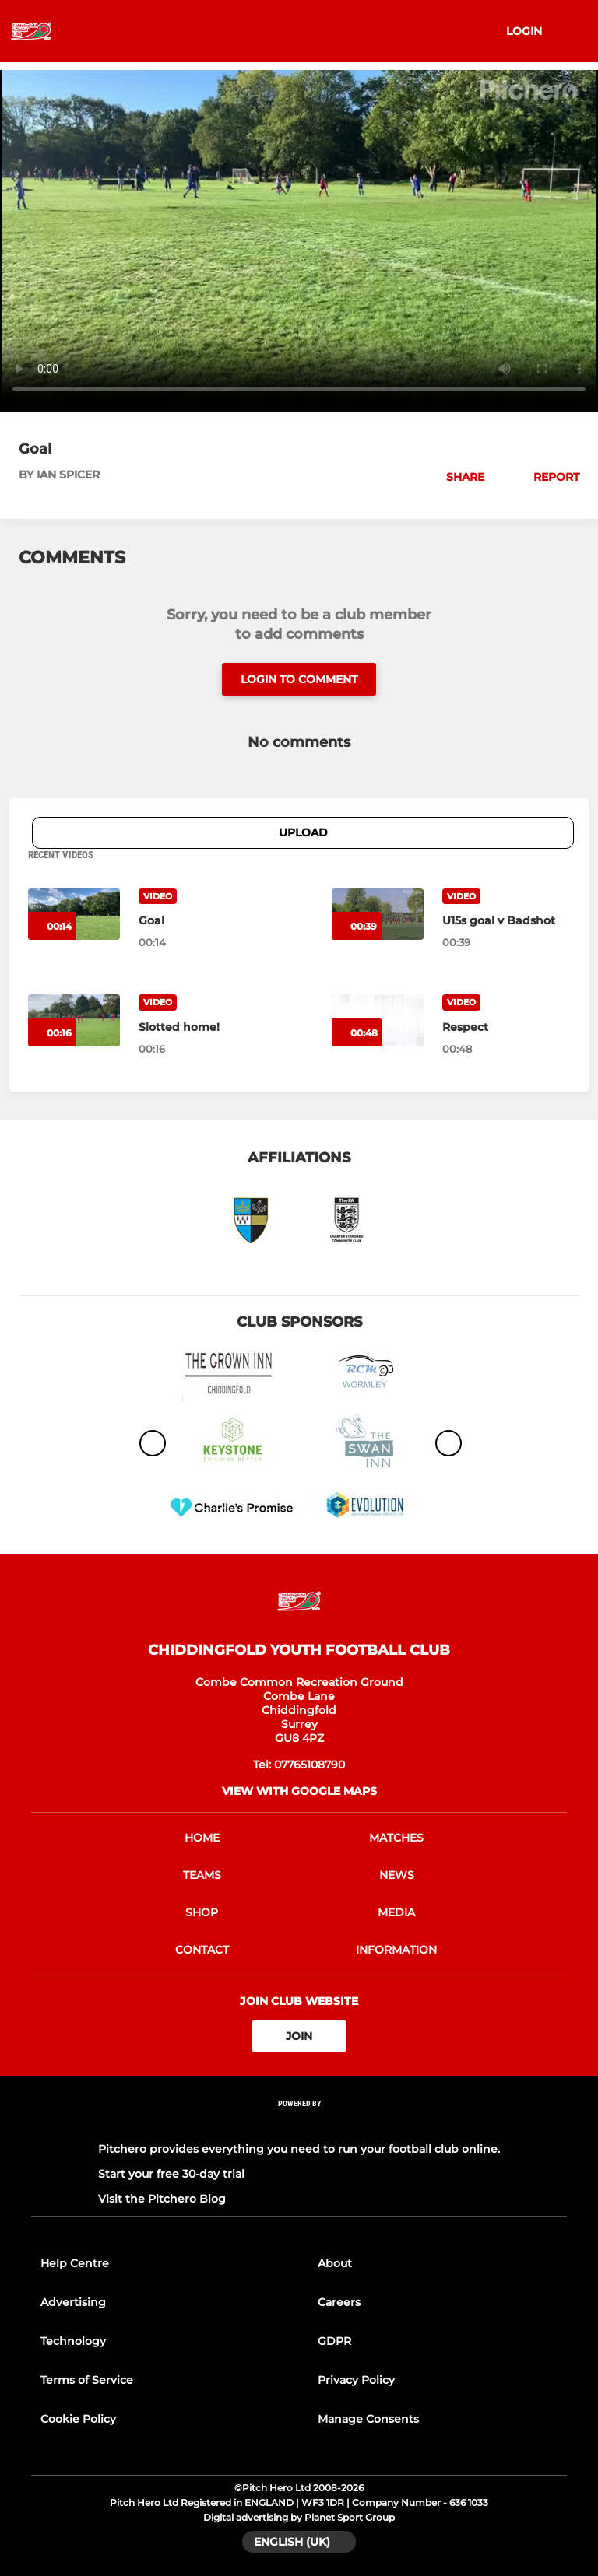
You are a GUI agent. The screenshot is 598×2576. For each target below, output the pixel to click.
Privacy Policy (356, 2380)
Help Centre (74, 2263)
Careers (339, 2302)
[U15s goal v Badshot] (506, 920)
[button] (456, 477)
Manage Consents (368, 2419)
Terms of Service (86, 2380)
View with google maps (299, 1791)
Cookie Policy (78, 2419)
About (335, 2263)
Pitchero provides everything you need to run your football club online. (299, 2149)
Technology (73, 2341)
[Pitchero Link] (299, 2124)
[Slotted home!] (202, 1027)
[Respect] (506, 1027)
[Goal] (202, 920)
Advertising (73, 2302)
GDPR (334, 2341)
